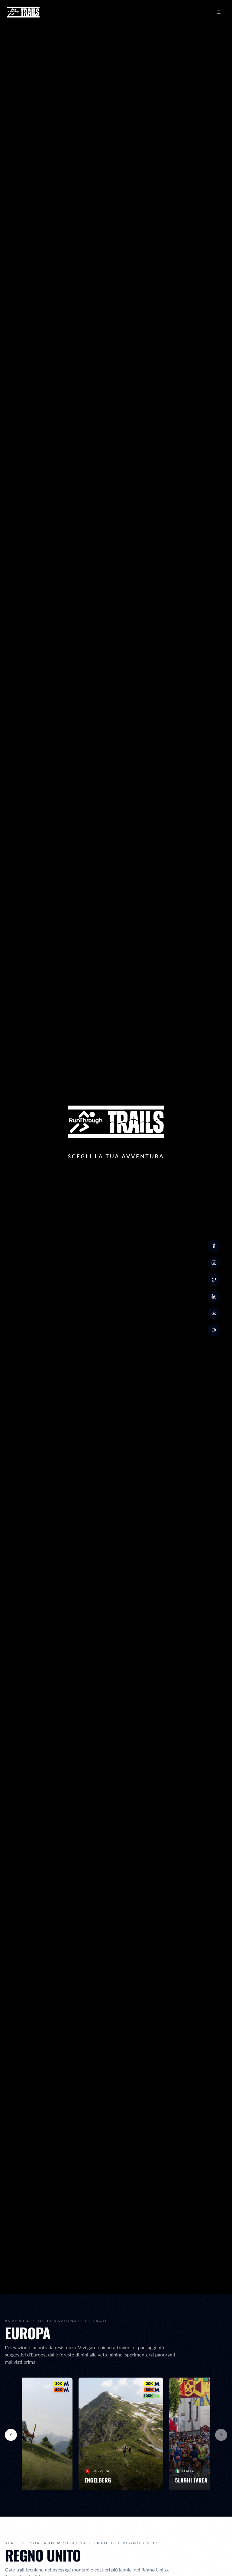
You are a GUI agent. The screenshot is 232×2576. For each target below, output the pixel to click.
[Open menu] (219, 12)
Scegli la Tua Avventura (116, 1156)
